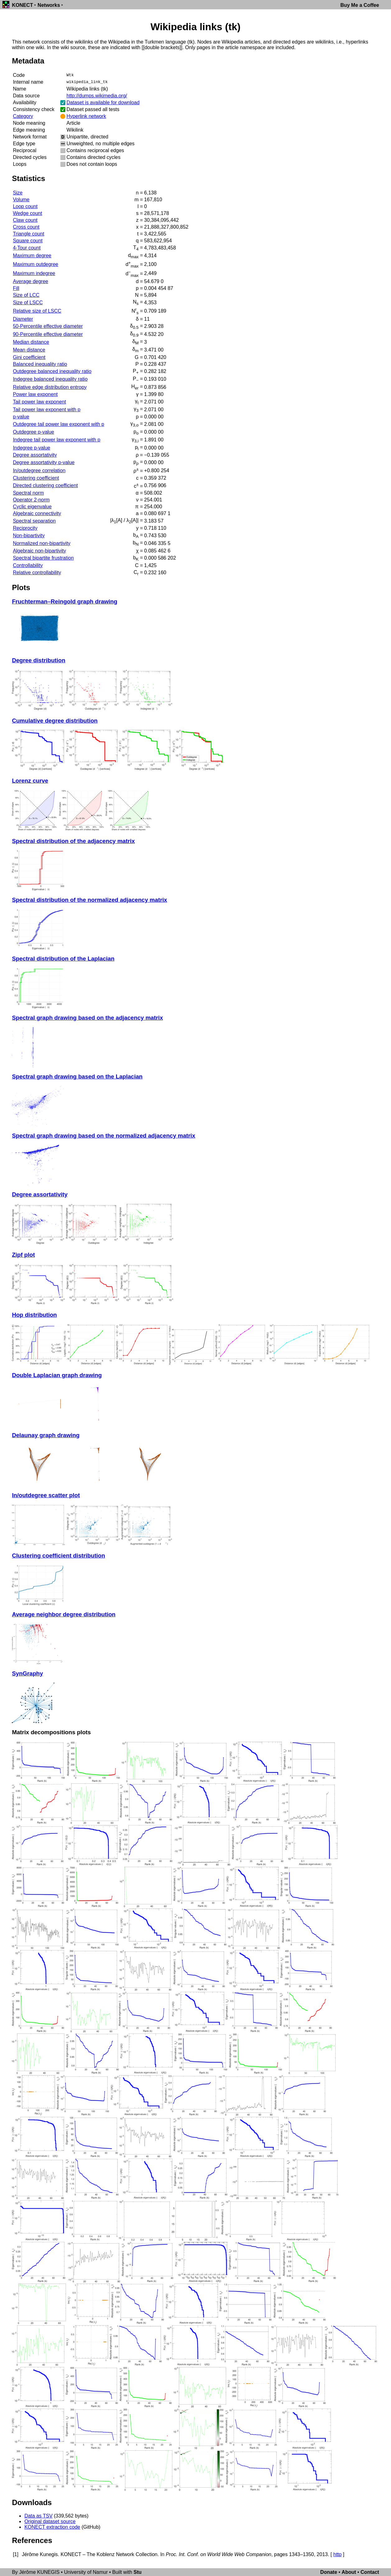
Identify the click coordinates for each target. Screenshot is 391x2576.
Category (23, 116)
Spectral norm (28, 493)
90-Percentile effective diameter (48, 334)
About (349, 2572)
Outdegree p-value (33, 432)
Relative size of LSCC (37, 311)
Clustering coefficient (36, 478)
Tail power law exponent (39, 401)
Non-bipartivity (28, 535)
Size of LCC (26, 295)
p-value (21, 416)
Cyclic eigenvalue (32, 506)
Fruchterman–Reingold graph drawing (64, 601)
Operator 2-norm (31, 499)
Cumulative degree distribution (54, 720)
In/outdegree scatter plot (46, 1495)
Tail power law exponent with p (46, 409)
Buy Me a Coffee (359, 5)
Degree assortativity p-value (43, 462)
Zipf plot (23, 1254)
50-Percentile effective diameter (48, 326)
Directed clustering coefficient (45, 485)
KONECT (22, 5)
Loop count (25, 206)
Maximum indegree (34, 273)
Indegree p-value (31, 447)
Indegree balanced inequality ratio (50, 379)
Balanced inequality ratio (40, 364)
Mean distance (29, 349)
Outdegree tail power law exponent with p (58, 424)
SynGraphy (27, 1673)
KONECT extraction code (52, 2527)
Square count (27, 240)
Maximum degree (32, 255)
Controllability (28, 565)
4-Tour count (26, 247)
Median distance (31, 342)
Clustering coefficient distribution (58, 1555)
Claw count (25, 220)
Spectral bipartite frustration (43, 558)
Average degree (30, 281)
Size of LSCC (28, 302)
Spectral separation (34, 521)
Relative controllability (37, 572)
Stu (137, 2572)
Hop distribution (34, 1314)
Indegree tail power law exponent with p (56, 439)
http (337, 2554)
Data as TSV (38, 2515)
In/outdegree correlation (39, 470)
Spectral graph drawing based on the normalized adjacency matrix (103, 1135)
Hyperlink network (86, 116)
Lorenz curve (30, 780)
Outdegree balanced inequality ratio (52, 371)
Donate (328, 2572)
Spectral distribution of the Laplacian (63, 958)
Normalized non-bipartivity (41, 543)
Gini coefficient (29, 357)
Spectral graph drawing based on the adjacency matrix (87, 1017)
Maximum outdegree (35, 264)
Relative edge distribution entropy (49, 387)
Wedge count (27, 213)
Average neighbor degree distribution (63, 1614)
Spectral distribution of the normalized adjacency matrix (89, 900)
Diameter (23, 319)
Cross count (26, 227)
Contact (370, 2572)
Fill (16, 288)
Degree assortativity (35, 455)
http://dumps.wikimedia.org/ (97, 95)
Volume (21, 199)
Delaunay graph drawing (45, 1435)
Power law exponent (35, 394)
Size (17, 192)
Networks (49, 5)
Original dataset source (50, 2521)
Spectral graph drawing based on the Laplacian (77, 1076)
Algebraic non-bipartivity (39, 550)
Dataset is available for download (103, 102)
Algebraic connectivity (37, 513)
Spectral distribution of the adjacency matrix (73, 841)
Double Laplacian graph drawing (57, 1375)
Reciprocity (25, 528)
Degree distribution (38, 660)
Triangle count (28, 233)
